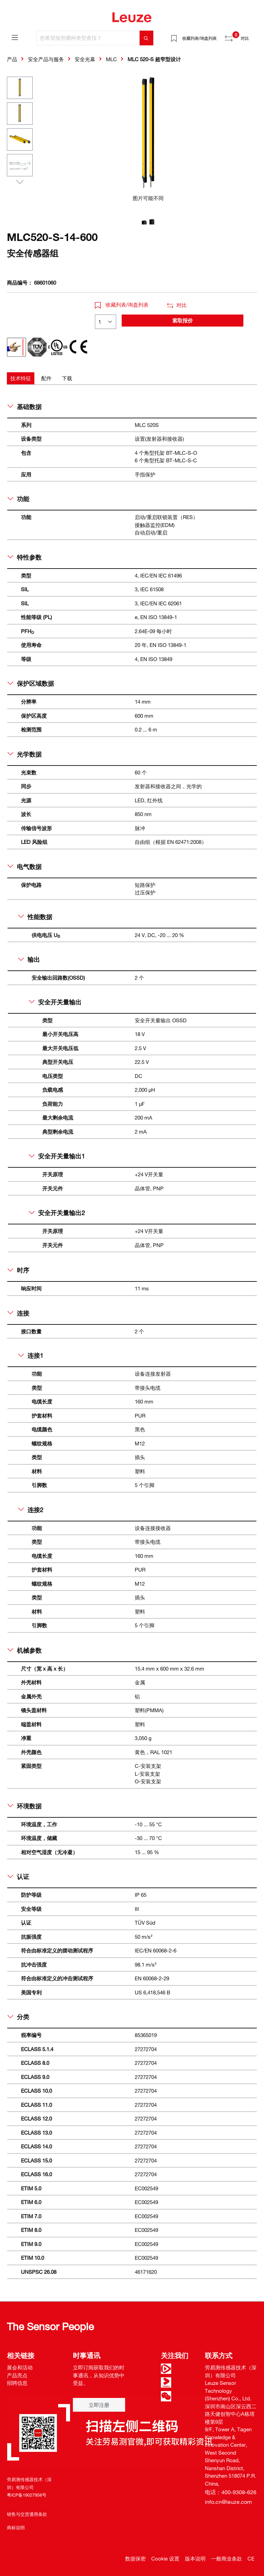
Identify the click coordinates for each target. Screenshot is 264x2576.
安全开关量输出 (55, 1002)
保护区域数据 (31, 683)
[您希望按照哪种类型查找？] (88, 38)
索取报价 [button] (182, 320)
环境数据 (25, 1806)
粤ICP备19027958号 (26, 2495)
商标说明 (16, 2527)
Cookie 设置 (165, 2558)
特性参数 (25, 557)
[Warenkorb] (253, 35)
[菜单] (15, 37)
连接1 (30, 1355)
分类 (18, 2017)
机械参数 (25, 1650)
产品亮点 (17, 2375)
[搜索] (146, 38)
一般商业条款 (226, 2558)
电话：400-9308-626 (230, 2492)
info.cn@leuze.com (228, 2501)
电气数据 (25, 866)
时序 (18, 1270)
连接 (18, 1313)
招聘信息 (17, 2383)
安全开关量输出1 (57, 1156)
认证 (18, 1876)
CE (251, 2558)
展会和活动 (20, 2367)
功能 (18, 499)
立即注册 (99, 2405)
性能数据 (35, 917)
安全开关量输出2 (57, 1213)
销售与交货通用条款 (27, 2514)
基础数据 (25, 406)
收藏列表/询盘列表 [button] (121, 304)
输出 (29, 959)
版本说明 (195, 2558)
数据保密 (135, 2558)
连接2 (30, 1509)
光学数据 (25, 754)
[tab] (20, 378)
